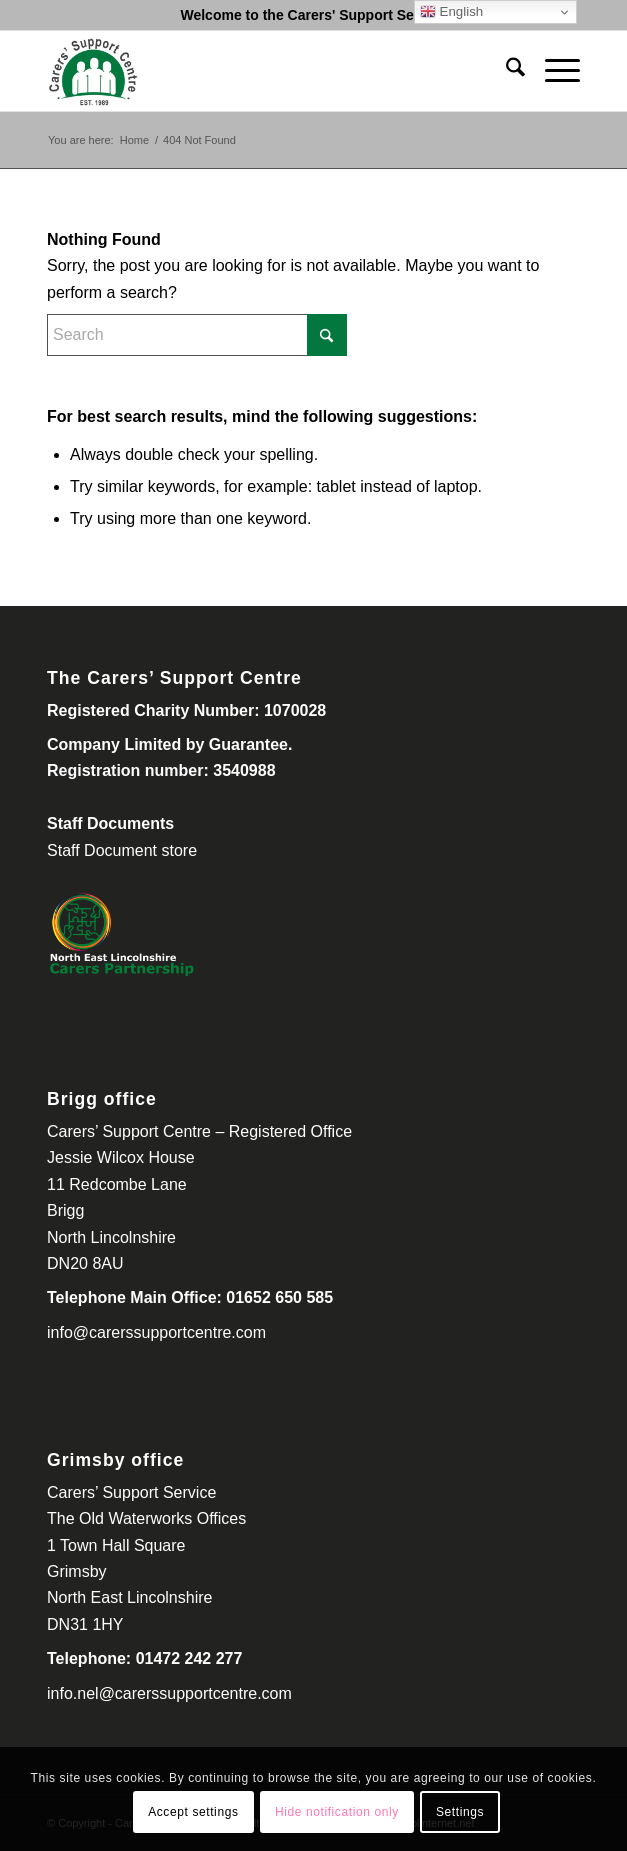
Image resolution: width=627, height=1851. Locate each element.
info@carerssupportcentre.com (156, 1332)
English (451, 12)
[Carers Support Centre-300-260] (260, 71)
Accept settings (193, 1812)
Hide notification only (337, 1812)
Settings (460, 1812)
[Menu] (552, 71)
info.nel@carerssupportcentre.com (169, 1693)
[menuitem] (505, 71)
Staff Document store (122, 850)
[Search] (505, 71)
